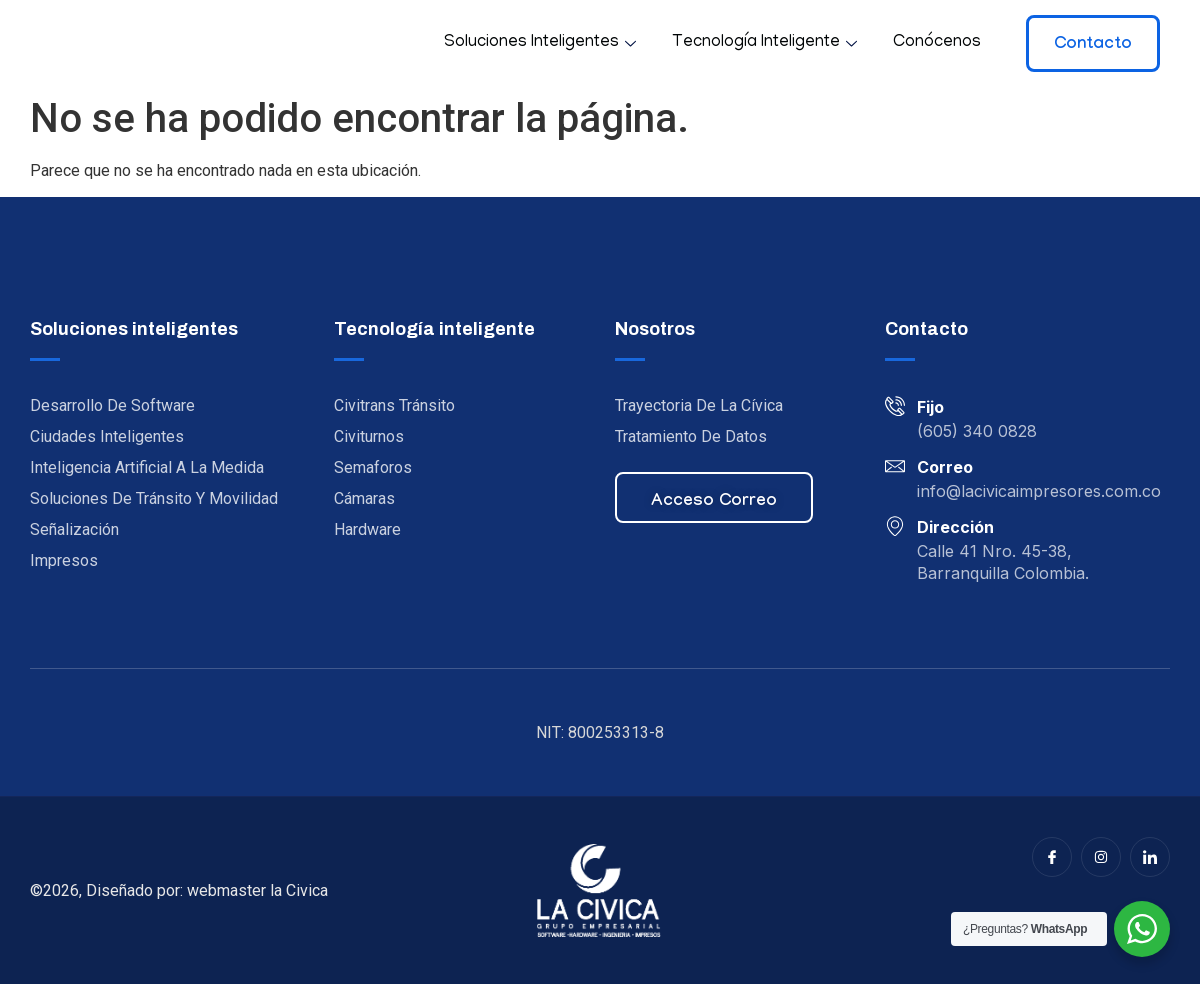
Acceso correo (714, 505)
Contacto (1093, 45)
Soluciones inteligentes (540, 43)
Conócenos (937, 43)
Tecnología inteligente (764, 43)
